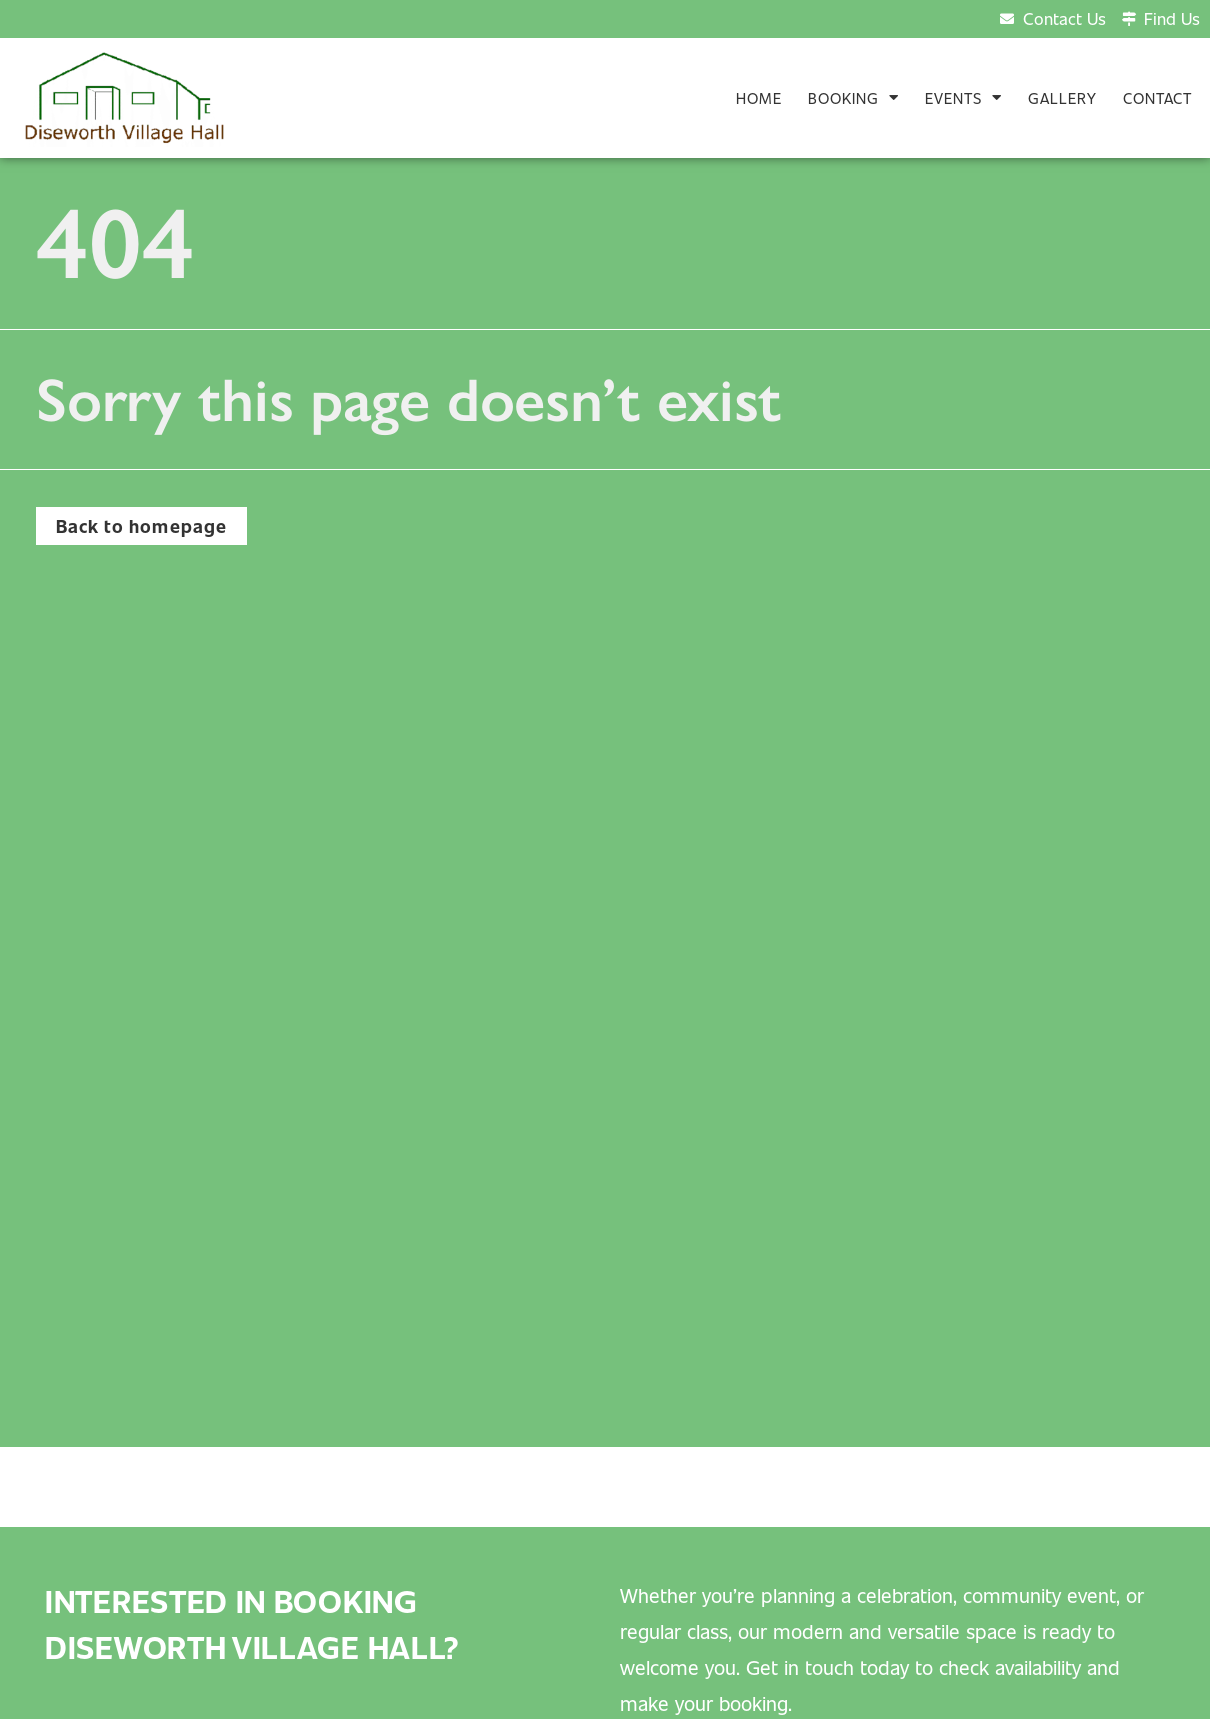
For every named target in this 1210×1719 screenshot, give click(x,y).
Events (963, 97)
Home (759, 98)
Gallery (1062, 98)
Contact (1157, 98)
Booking (853, 97)
